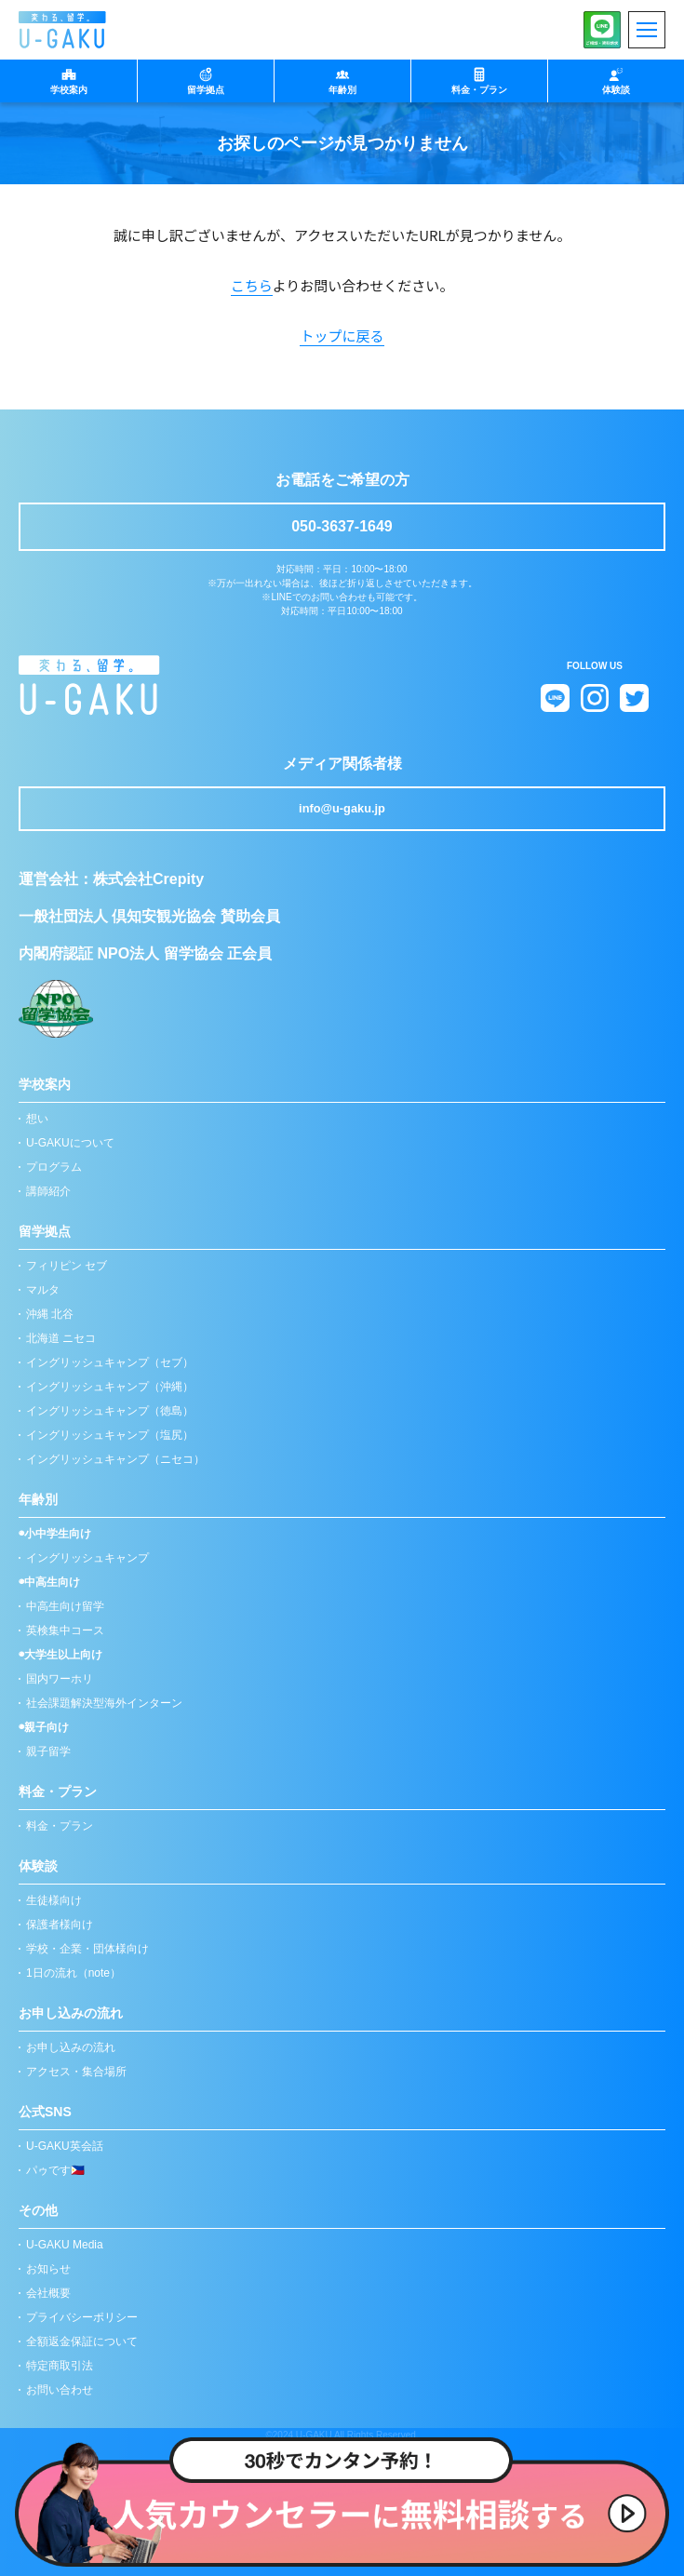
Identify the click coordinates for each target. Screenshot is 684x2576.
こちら (252, 285)
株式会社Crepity (148, 879)
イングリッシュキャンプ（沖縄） (110, 1386)
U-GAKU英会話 (64, 2146)
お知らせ (48, 2268)
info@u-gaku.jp (342, 808)
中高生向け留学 (65, 1606)
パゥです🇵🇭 (55, 2170)
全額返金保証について (82, 2341)
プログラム (54, 1167)
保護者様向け (59, 1924)
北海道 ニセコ (61, 1338)
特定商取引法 (59, 2365)
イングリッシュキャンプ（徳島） (110, 1410)
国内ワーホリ (59, 1678)
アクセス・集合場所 (76, 2071)
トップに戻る (341, 335)
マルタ (43, 1289)
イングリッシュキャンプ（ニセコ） (115, 1459)
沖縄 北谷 (50, 1314)
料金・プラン (59, 1825)
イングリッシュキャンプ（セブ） (110, 1362)
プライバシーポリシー (82, 2317)
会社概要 (48, 2293)
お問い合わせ (59, 2389)
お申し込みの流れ (70, 2047)
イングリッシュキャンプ (87, 1557)
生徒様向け (54, 1900)
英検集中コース (65, 1630)
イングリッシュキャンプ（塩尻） (110, 1435)
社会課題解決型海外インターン (104, 1703)
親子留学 (48, 1751)
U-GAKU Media (64, 2244)
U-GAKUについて (70, 1142)
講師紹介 (48, 1191)
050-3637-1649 (342, 526)
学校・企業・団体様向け (87, 1948)
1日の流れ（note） (73, 1972)
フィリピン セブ (66, 1265)
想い (37, 1118)
